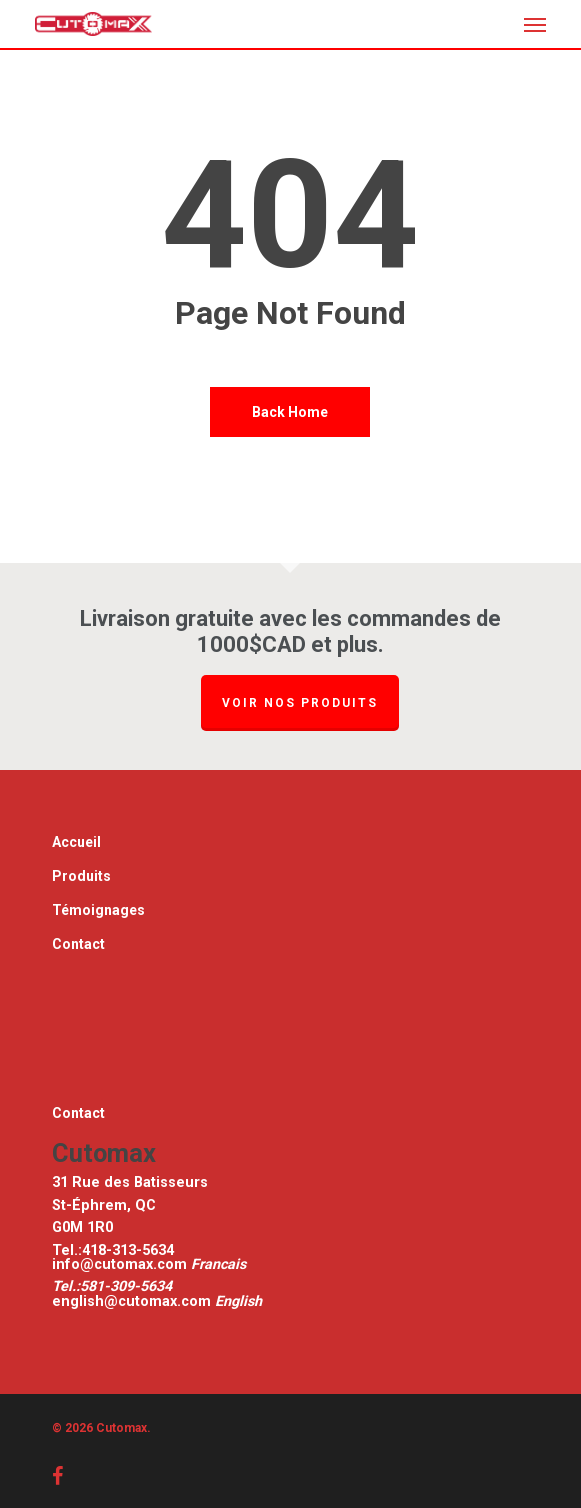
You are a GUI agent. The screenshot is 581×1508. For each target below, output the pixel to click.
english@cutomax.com (131, 1301)
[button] (535, 24)
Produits (81, 876)
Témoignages (98, 910)
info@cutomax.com (121, 1264)
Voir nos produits (300, 703)
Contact (78, 944)
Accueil (76, 842)
